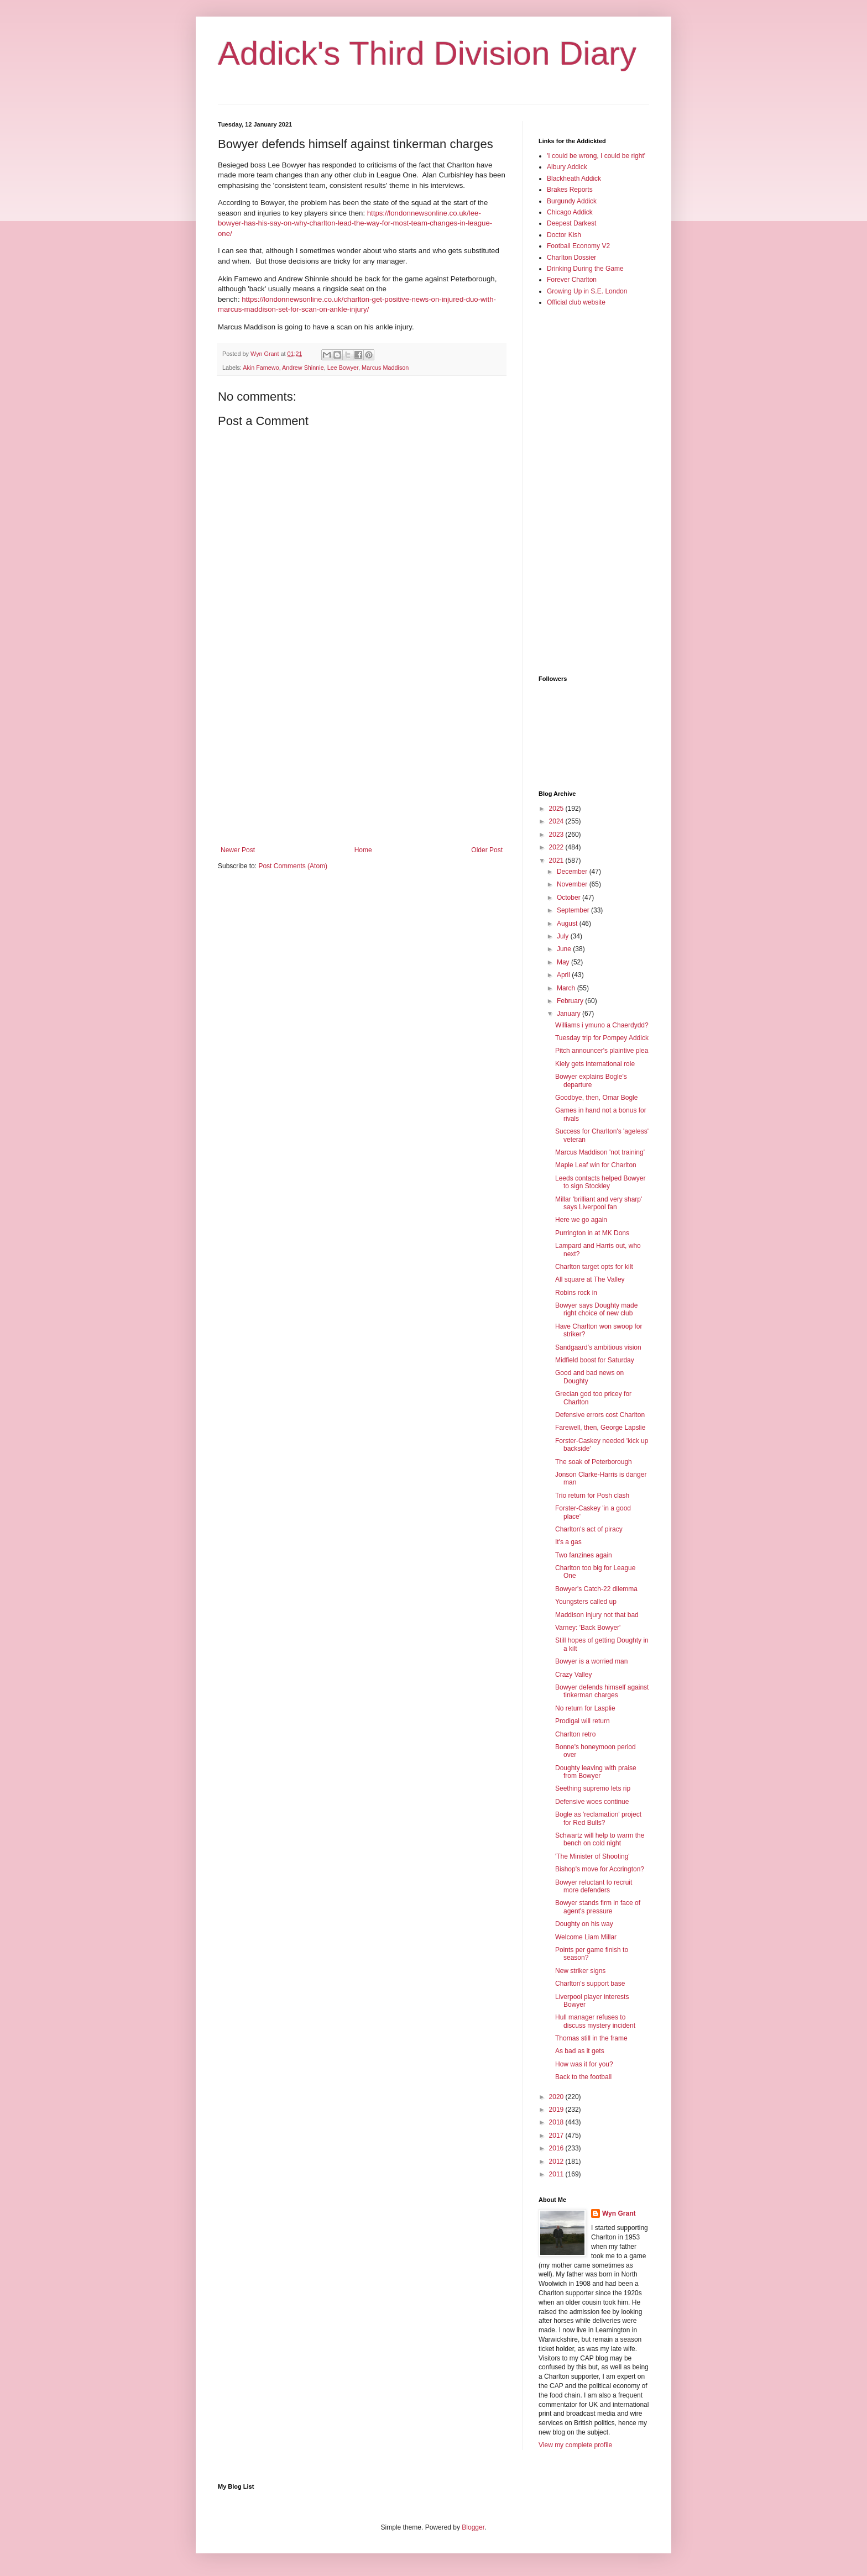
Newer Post (238, 850)
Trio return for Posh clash (592, 1495)
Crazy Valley (573, 1674)
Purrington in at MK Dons (592, 1233)
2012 (557, 2161)
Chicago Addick (570, 212)
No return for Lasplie (585, 1708)
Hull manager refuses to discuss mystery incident (595, 2021)
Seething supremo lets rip (592, 1788)
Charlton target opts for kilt (594, 1267)
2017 (557, 2135)
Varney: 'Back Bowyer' (587, 1627)
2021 (557, 860)
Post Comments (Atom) (292, 866)
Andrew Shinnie (303, 367)
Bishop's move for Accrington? (599, 1869)
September (574, 910)
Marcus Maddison (385, 367)
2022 (557, 847)
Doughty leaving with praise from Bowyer (595, 1772)
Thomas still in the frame (591, 2038)
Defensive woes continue (592, 1802)
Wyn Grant (618, 2213)
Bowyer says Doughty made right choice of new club (596, 1309)
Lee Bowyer (342, 367)
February (571, 1001)
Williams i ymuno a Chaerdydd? (602, 1025)
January (569, 1013)
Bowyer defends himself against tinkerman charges (602, 1691)
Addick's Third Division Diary (427, 53)
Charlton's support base (590, 1983)
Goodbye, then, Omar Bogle (596, 1097)
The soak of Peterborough (593, 1462)
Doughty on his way (584, 1924)
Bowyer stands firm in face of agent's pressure (597, 1906)
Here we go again (581, 1220)
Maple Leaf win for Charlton (595, 1165)
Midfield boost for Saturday (594, 1360)
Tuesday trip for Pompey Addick (602, 1038)
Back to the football (583, 2077)
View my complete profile (575, 2445)
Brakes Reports (570, 189)
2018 (557, 2122)
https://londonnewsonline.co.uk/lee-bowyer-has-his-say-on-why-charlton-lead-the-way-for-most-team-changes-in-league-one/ (355, 223)
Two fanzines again (583, 1555)
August (568, 923)
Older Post (487, 850)
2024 (557, 821)
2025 (557, 808)
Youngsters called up (586, 1602)
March (567, 988)
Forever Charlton (572, 280)
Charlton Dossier (571, 257)
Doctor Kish (564, 235)
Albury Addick (567, 167)
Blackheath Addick (574, 178)
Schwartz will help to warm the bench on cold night (599, 1839)
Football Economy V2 (578, 246)
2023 (557, 834)
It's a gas (568, 1542)
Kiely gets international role (595, 1064)
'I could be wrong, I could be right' (596, 156)
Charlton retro (575, 1734)
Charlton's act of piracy (589, 1529)
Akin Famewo (261, 367)
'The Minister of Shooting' (592, 1856)
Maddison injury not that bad (597, 1615)
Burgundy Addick (572, 201)
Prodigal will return (582, 1721)
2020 (557, 2097)
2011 (557, 2174)
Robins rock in (576, 1293)
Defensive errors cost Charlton (600, 1415)
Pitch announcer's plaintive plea (601, 1050)
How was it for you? (584, 2064)
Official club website (576, 302)
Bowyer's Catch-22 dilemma (596, 1589)
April (564, 975)
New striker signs (580, 1971)
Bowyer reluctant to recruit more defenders (593, 1886)
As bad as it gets (579, 2051)
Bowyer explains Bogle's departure (591, 1080)
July (564, 936)
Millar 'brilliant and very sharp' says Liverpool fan (598, 1203)
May (564, 962)
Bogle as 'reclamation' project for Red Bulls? (598, 1818)
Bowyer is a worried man (591, 1661)
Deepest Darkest (571, 223)
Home (363, 850)
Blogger (473, 2527)
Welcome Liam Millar (586, 1937)
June (565, 949)
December (573, 871)
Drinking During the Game (585, 268)
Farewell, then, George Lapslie (600, 1427)
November (573, 884)
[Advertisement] (361, 755)
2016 (557, 2148)
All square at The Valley (590, 1279)
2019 (557, 2109)
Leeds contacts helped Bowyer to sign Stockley (600, 1182)
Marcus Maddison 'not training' (600, 1152)
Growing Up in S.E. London (587, 291)
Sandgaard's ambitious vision (598, 1347)
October (569, 897)
